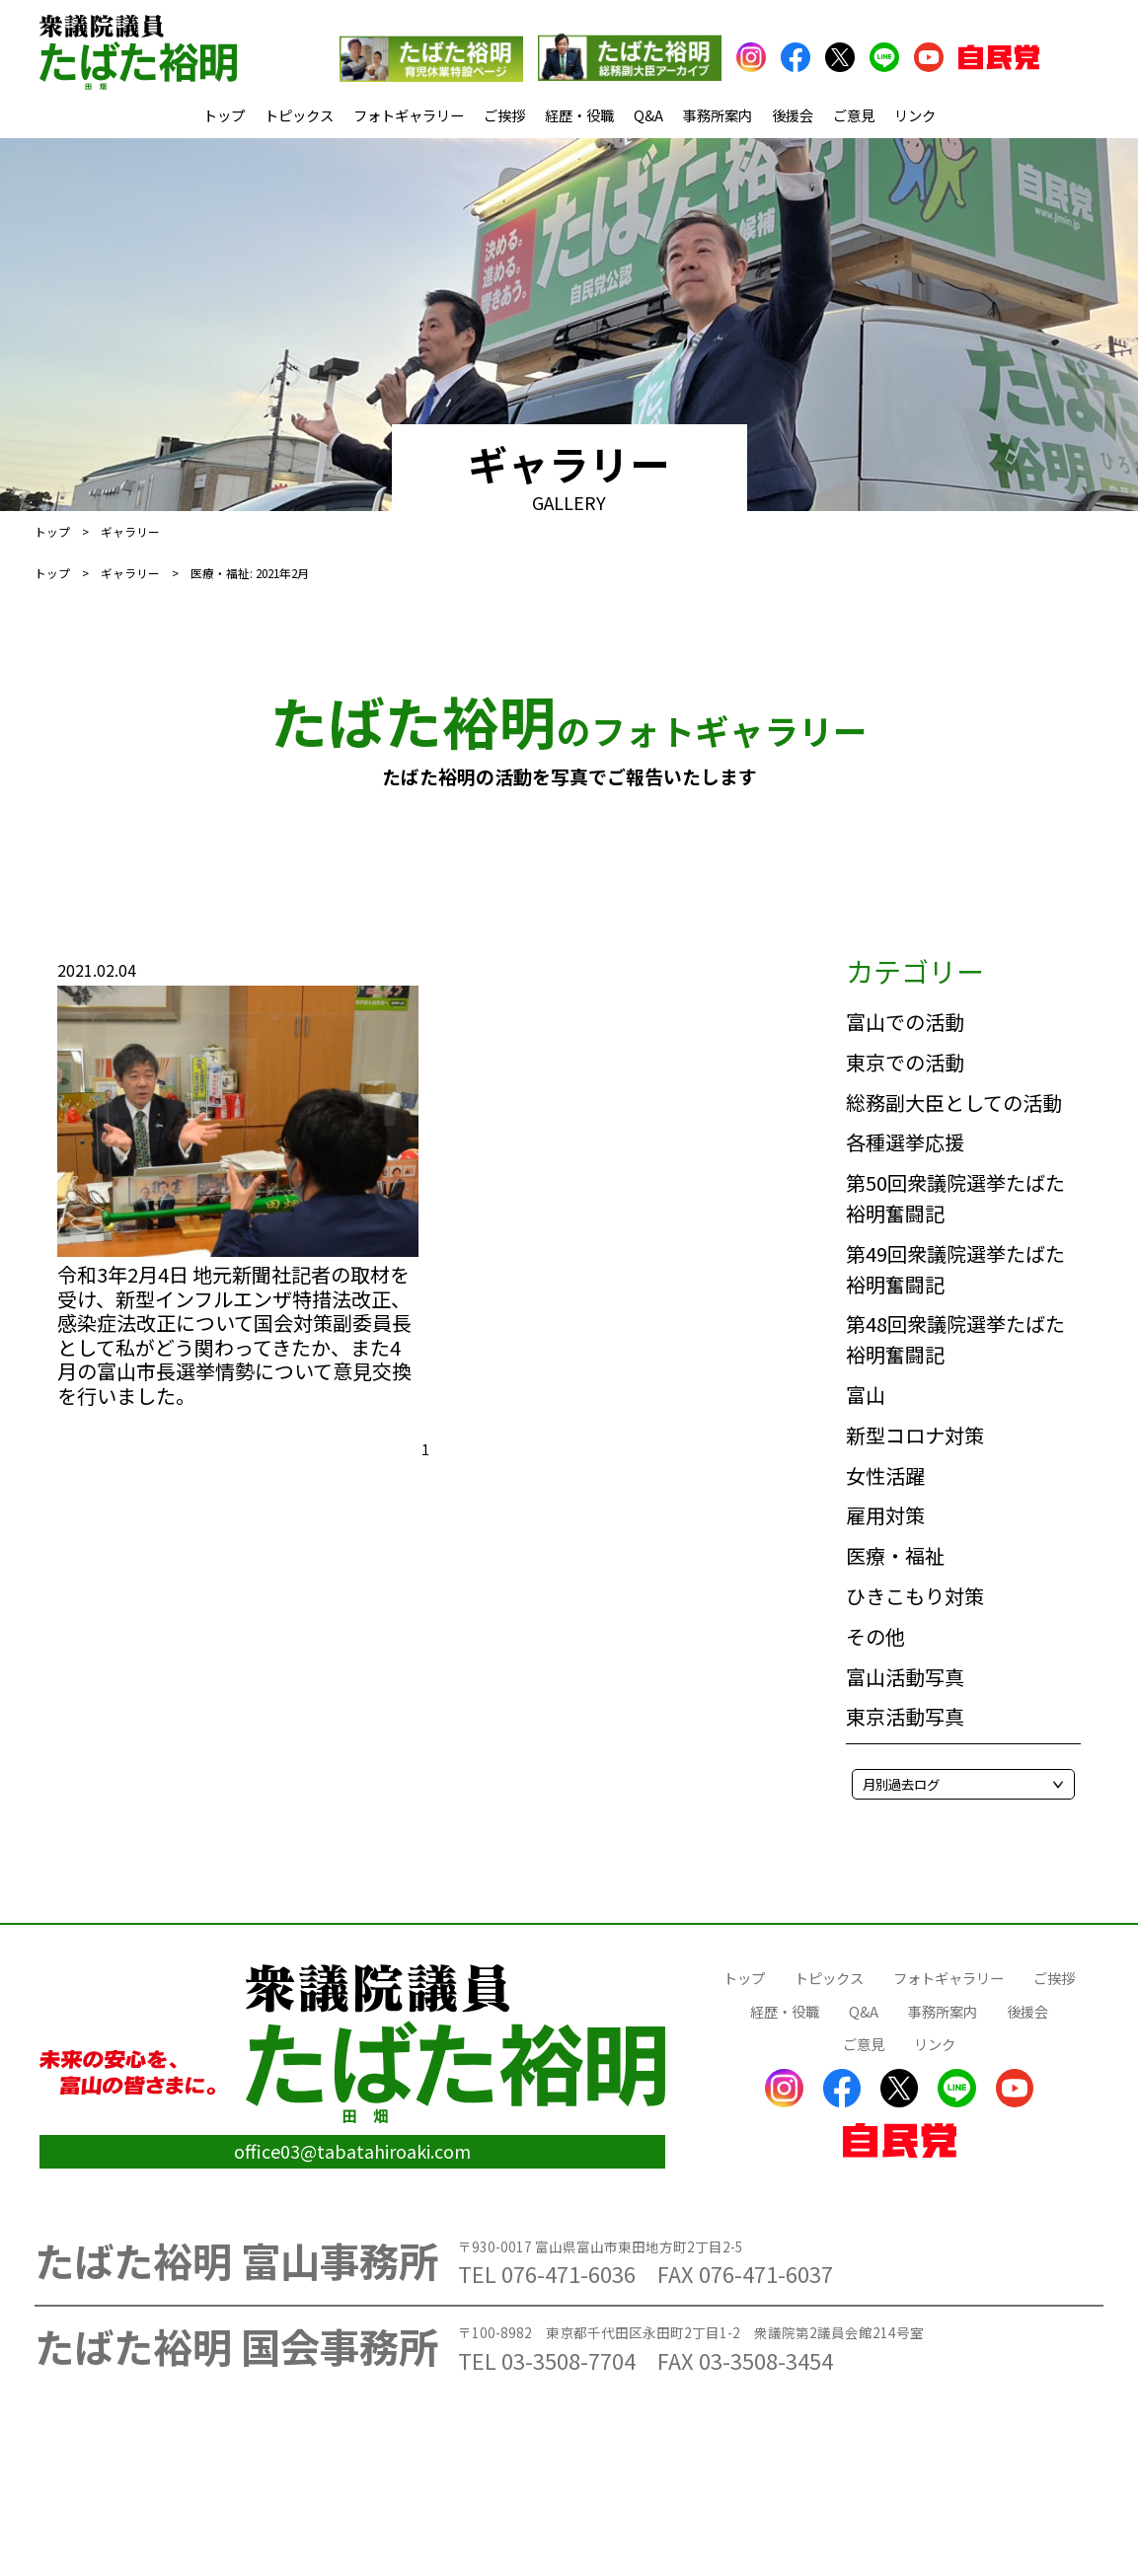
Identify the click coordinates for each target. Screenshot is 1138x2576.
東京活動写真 (905, 1716)
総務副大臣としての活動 (954, 1102)
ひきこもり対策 (915, 1596)
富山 (865, 1394)
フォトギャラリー (408, 115)
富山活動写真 (905, 1676)
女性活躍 (885, 1475)
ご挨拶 (504, 115)
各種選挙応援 (905, 1142)
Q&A (648, 115)
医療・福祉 (895, 1555)
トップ (224, 115)
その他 (875, 1636)
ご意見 (853, 115)
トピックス (299, 115)
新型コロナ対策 (915, 1435)
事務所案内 (717, 115)
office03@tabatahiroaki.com (352, 2151)
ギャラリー (130, 572)
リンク (915, 115)
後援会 (792, 115)
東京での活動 (905, 1062)
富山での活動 (905, 1021)
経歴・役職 (579, 115)
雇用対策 (885, 1515)
